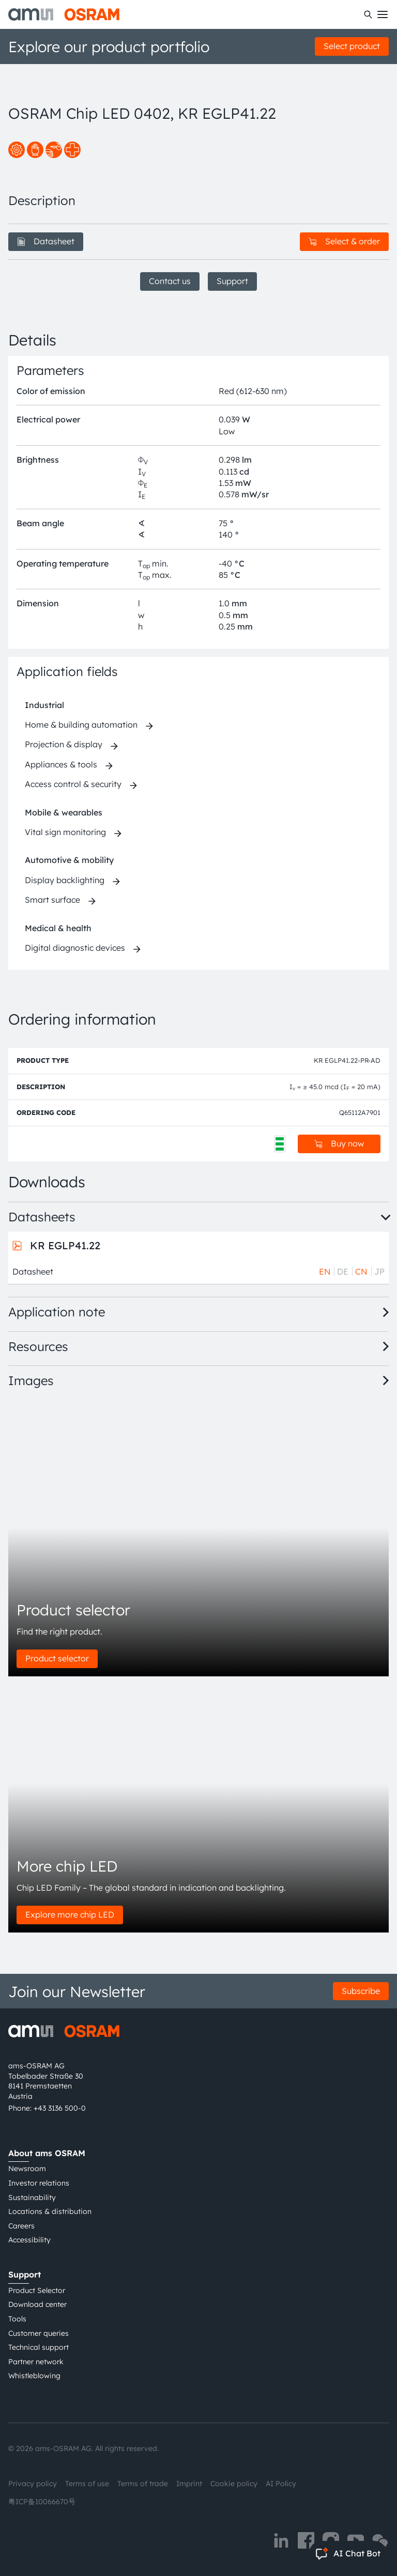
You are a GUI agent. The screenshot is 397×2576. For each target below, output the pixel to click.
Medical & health (58, 928)
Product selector (57, 1658)
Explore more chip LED (69, 1914)
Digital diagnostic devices (75, 948)
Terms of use (87, 2483)
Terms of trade (142, 2483)
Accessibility (29, 2239)
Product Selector (36, 2290)
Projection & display (63, 744)
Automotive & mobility (69, 860)
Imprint (189, 2483)
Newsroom (27, 2168)
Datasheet (45, 241)
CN (361, 1271)
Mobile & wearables (63, 812)
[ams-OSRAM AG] (63, 14)
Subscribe (361, 1991)
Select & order (344, 241)
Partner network (36, 2361)
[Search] (368, 14)
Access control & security (73, 784)
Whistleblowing (34, 2375)
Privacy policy (32, 2483)
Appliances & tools (61, 764)
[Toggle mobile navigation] (382, 14)
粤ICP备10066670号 (41, 2501)
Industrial (44, 705)
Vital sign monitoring (65, 832)
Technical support (38, 2347)
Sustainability (32, 2197)
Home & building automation (81, 724)
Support (232, 281)
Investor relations (38, 2183)
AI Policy (281, 2483)
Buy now (339, 1143)
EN (325, 1271)
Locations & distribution (49, 2211)
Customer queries (38, 2333)
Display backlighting (64, 880)
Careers (21, 2226)
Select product (352, 46)
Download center (37, 2304)
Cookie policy (233, 2483)
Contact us (170, 281)
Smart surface (52, 899)
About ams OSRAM (46, 2153)
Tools (17, 2318)
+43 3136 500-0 (60, 2108)
